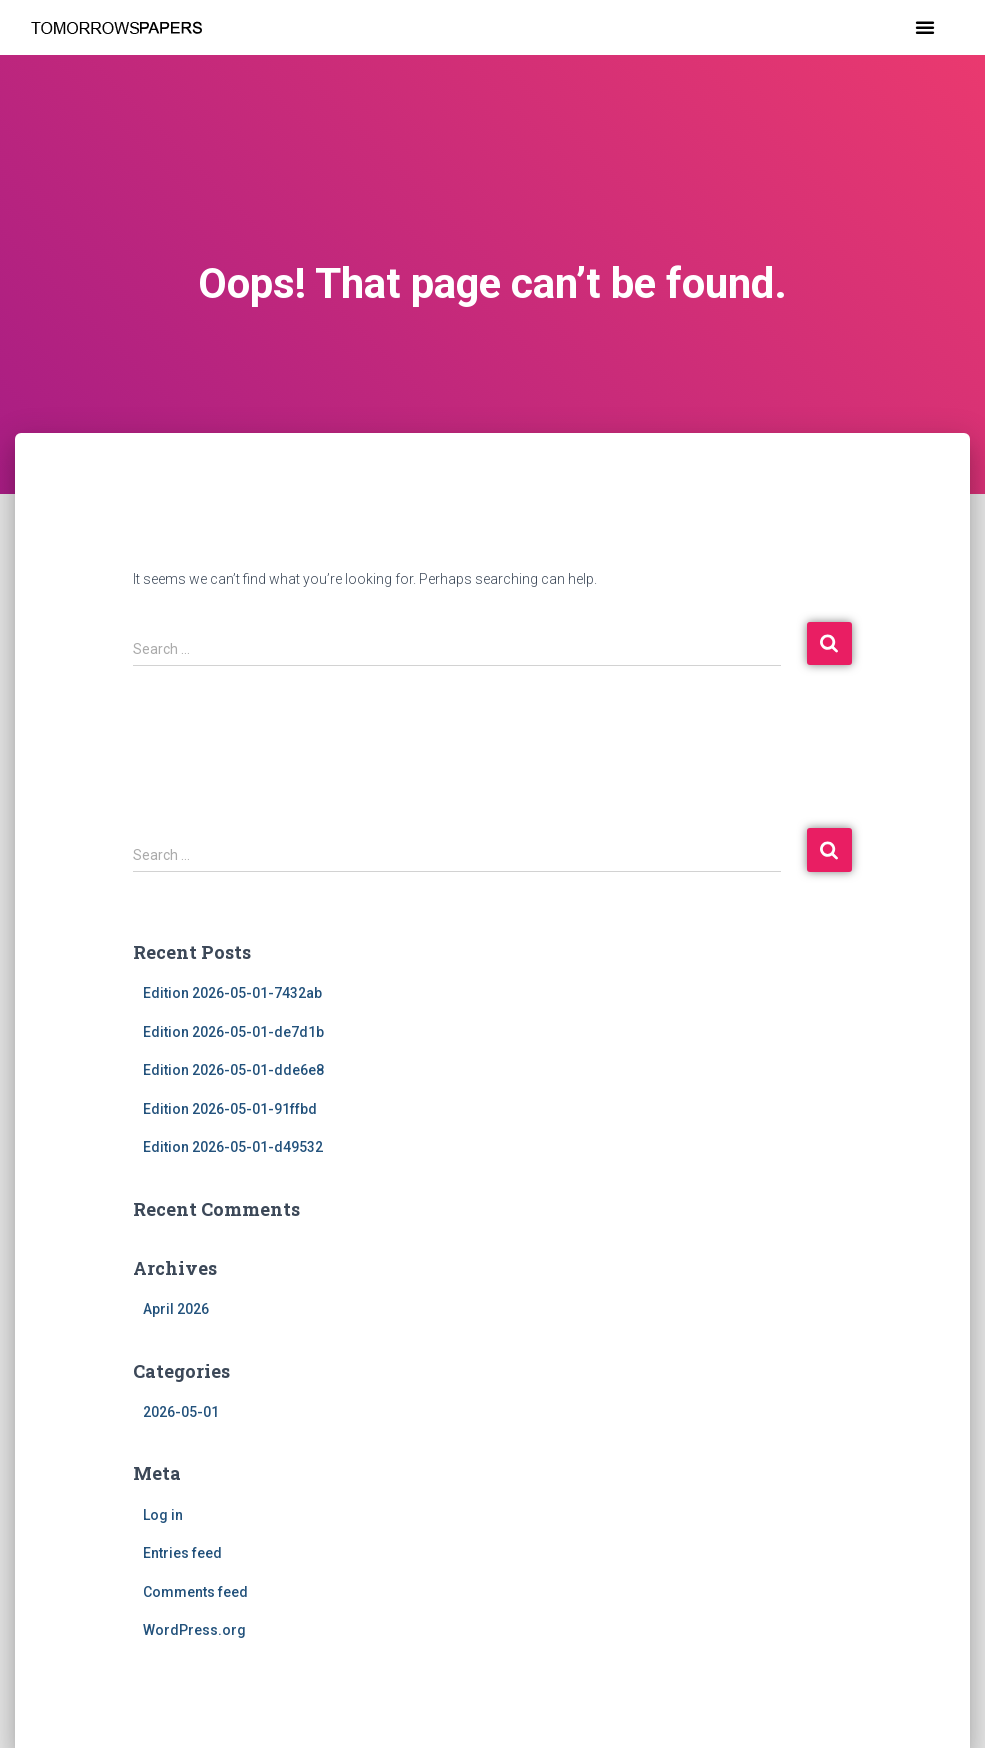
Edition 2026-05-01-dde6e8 (233, 1070)
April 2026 (176, 1309)
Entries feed (182, 1553)
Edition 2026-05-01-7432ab (232, 993)
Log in (163, 1515)
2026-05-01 (181, 1412)
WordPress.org (194, 1630)
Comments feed (195, 1592)
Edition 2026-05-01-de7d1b (233, 1032)
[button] (925, 27)
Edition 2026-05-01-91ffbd (230, 1109)
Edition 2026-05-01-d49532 (233, 1147)
